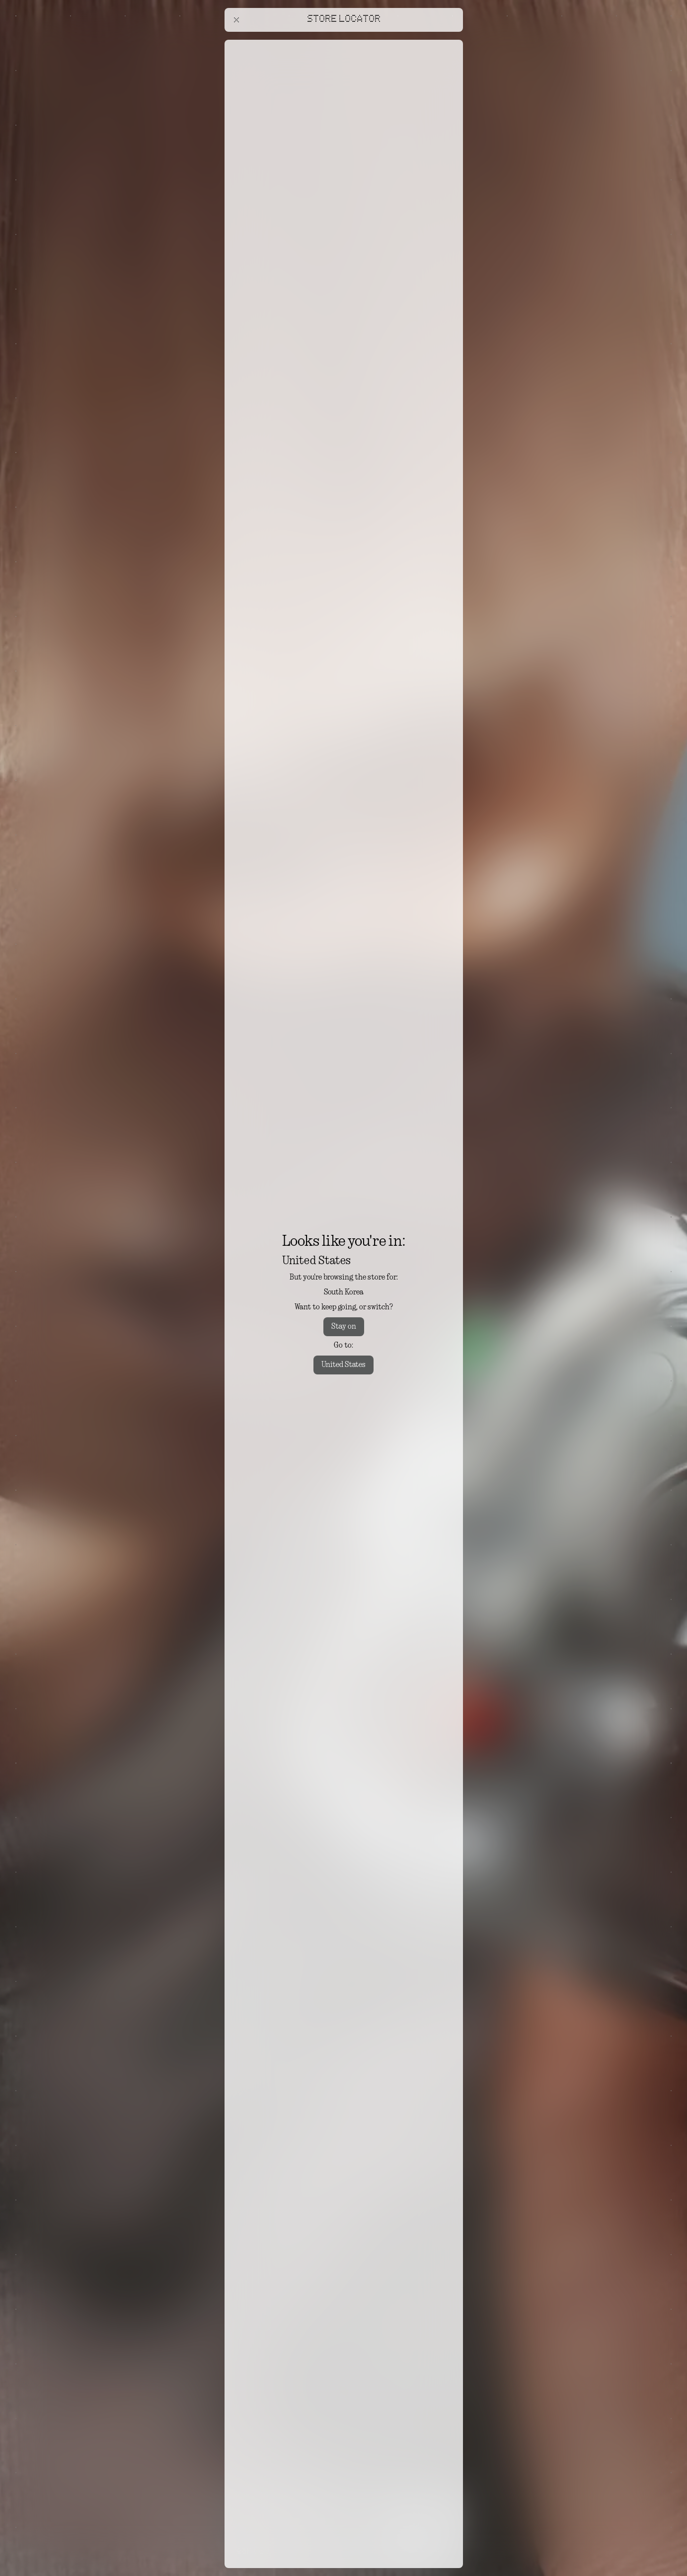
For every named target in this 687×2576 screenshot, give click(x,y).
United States (343, 1365)
